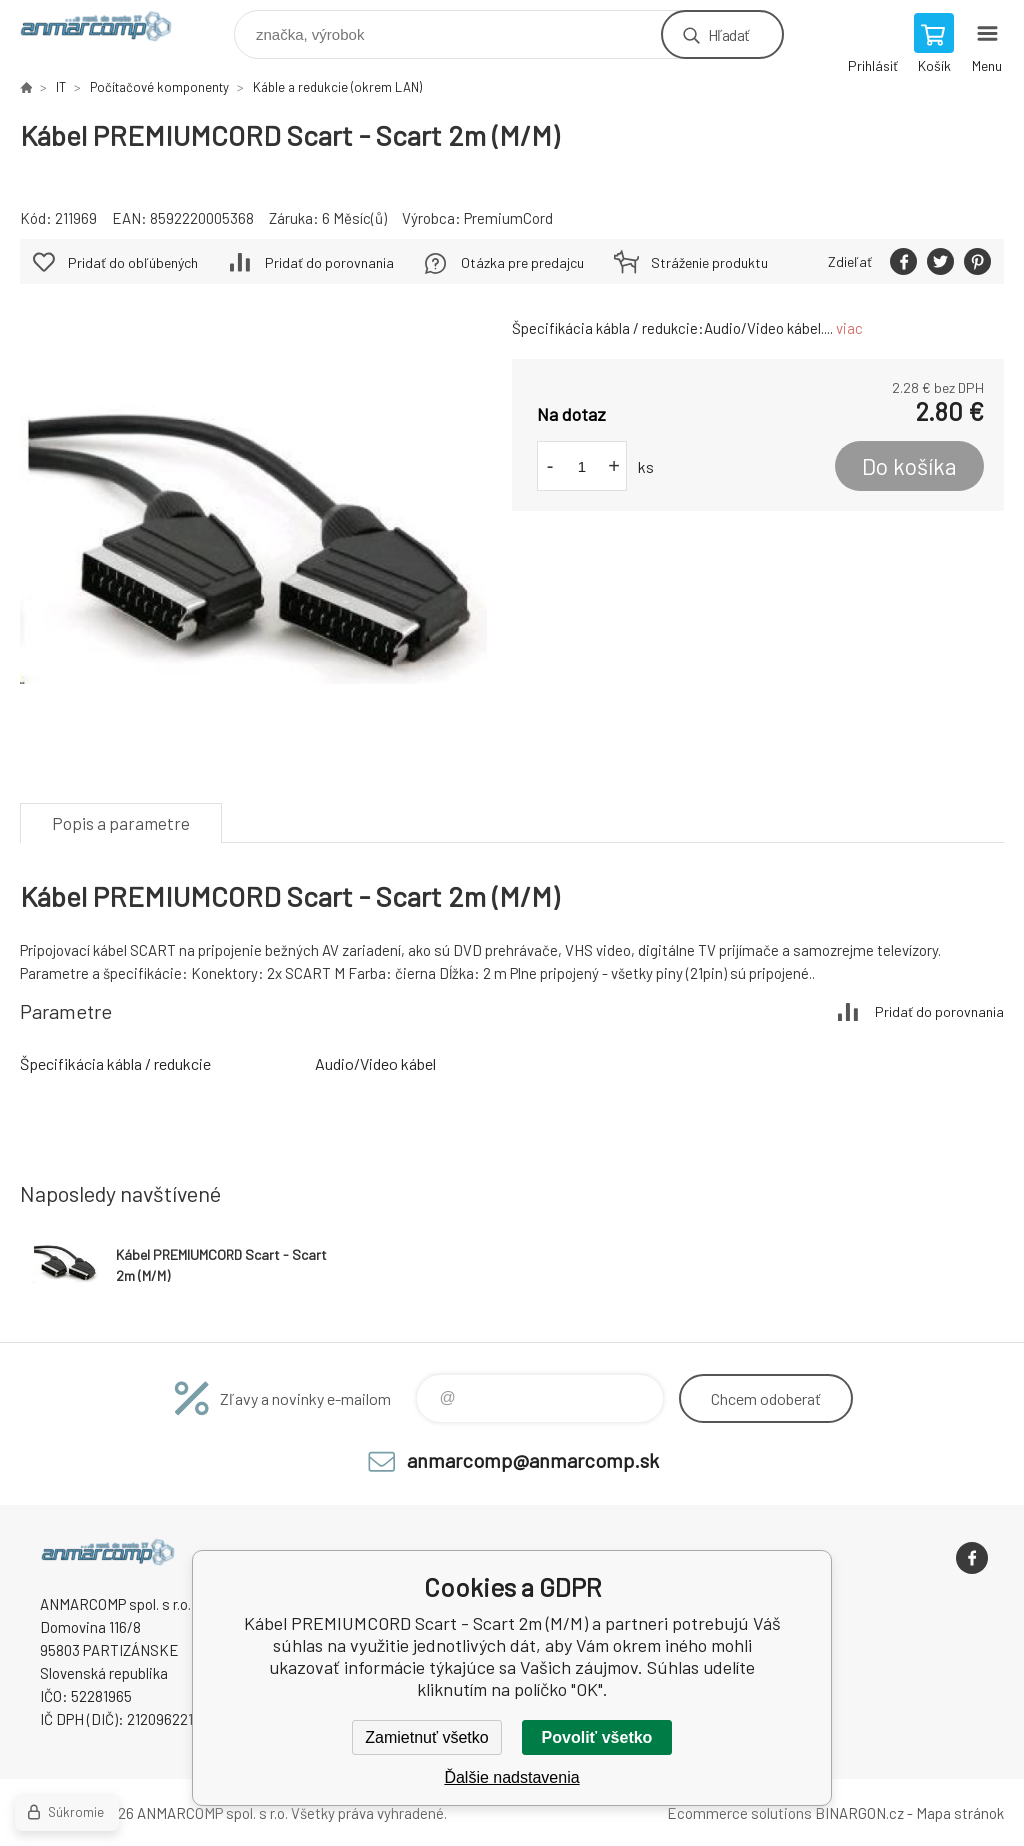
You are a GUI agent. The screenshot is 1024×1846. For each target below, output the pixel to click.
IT (61, 87)
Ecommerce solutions (739, 1813)
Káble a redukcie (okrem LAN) (337, 87)
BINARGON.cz (859, 1813)
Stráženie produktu (709, 262)
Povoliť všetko (597, 1737)
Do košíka (909, 466)
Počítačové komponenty (159, 87)
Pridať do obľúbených (133, 262)
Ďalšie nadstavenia (511, 1777)
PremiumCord (508, 218)
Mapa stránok (960, 1813)
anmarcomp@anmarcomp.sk (533, 1460)
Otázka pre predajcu (522, 262)
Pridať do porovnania (329, 262)
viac (849, 328)
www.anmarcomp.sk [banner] (108, 29)
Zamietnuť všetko (426, 1737)
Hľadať (728, 34)
